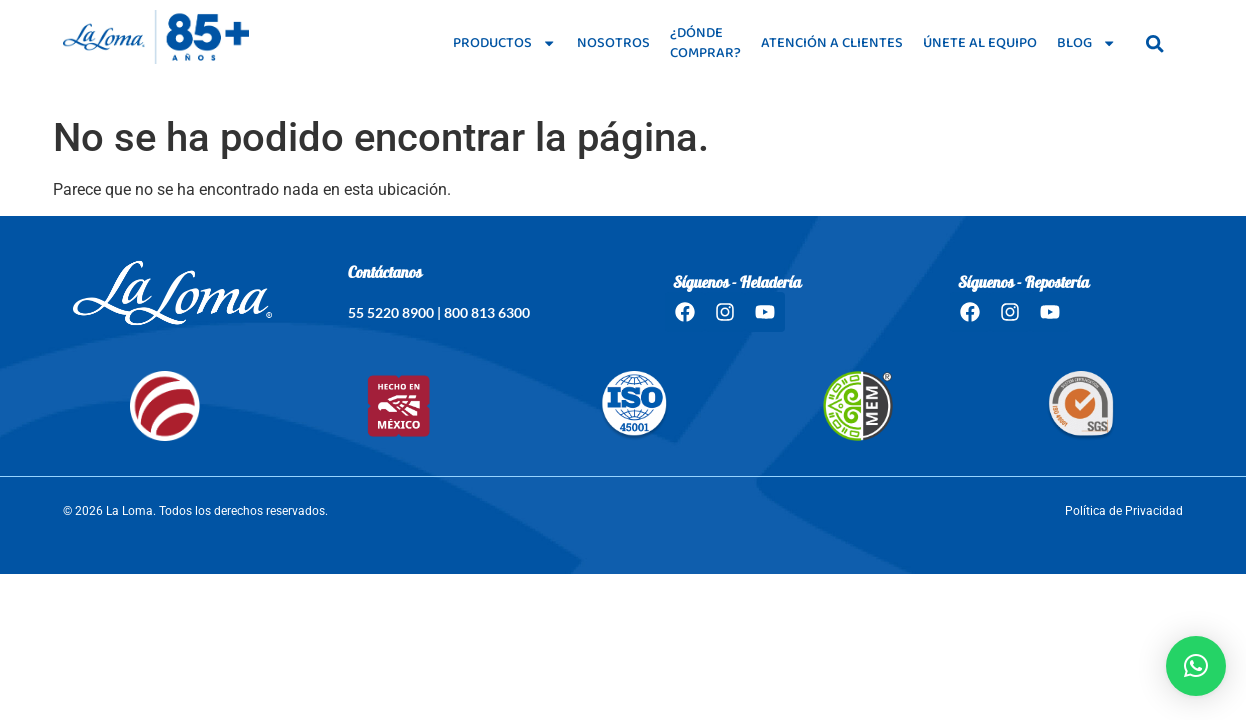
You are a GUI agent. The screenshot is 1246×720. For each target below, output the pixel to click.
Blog (1086, 43)
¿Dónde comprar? (705, 43)
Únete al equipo (980, 43)
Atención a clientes (832, 43)
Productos (504, 43)
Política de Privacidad (1124, 511)
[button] (1196, 666)
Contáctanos (385, 274)
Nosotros (613, 43)
